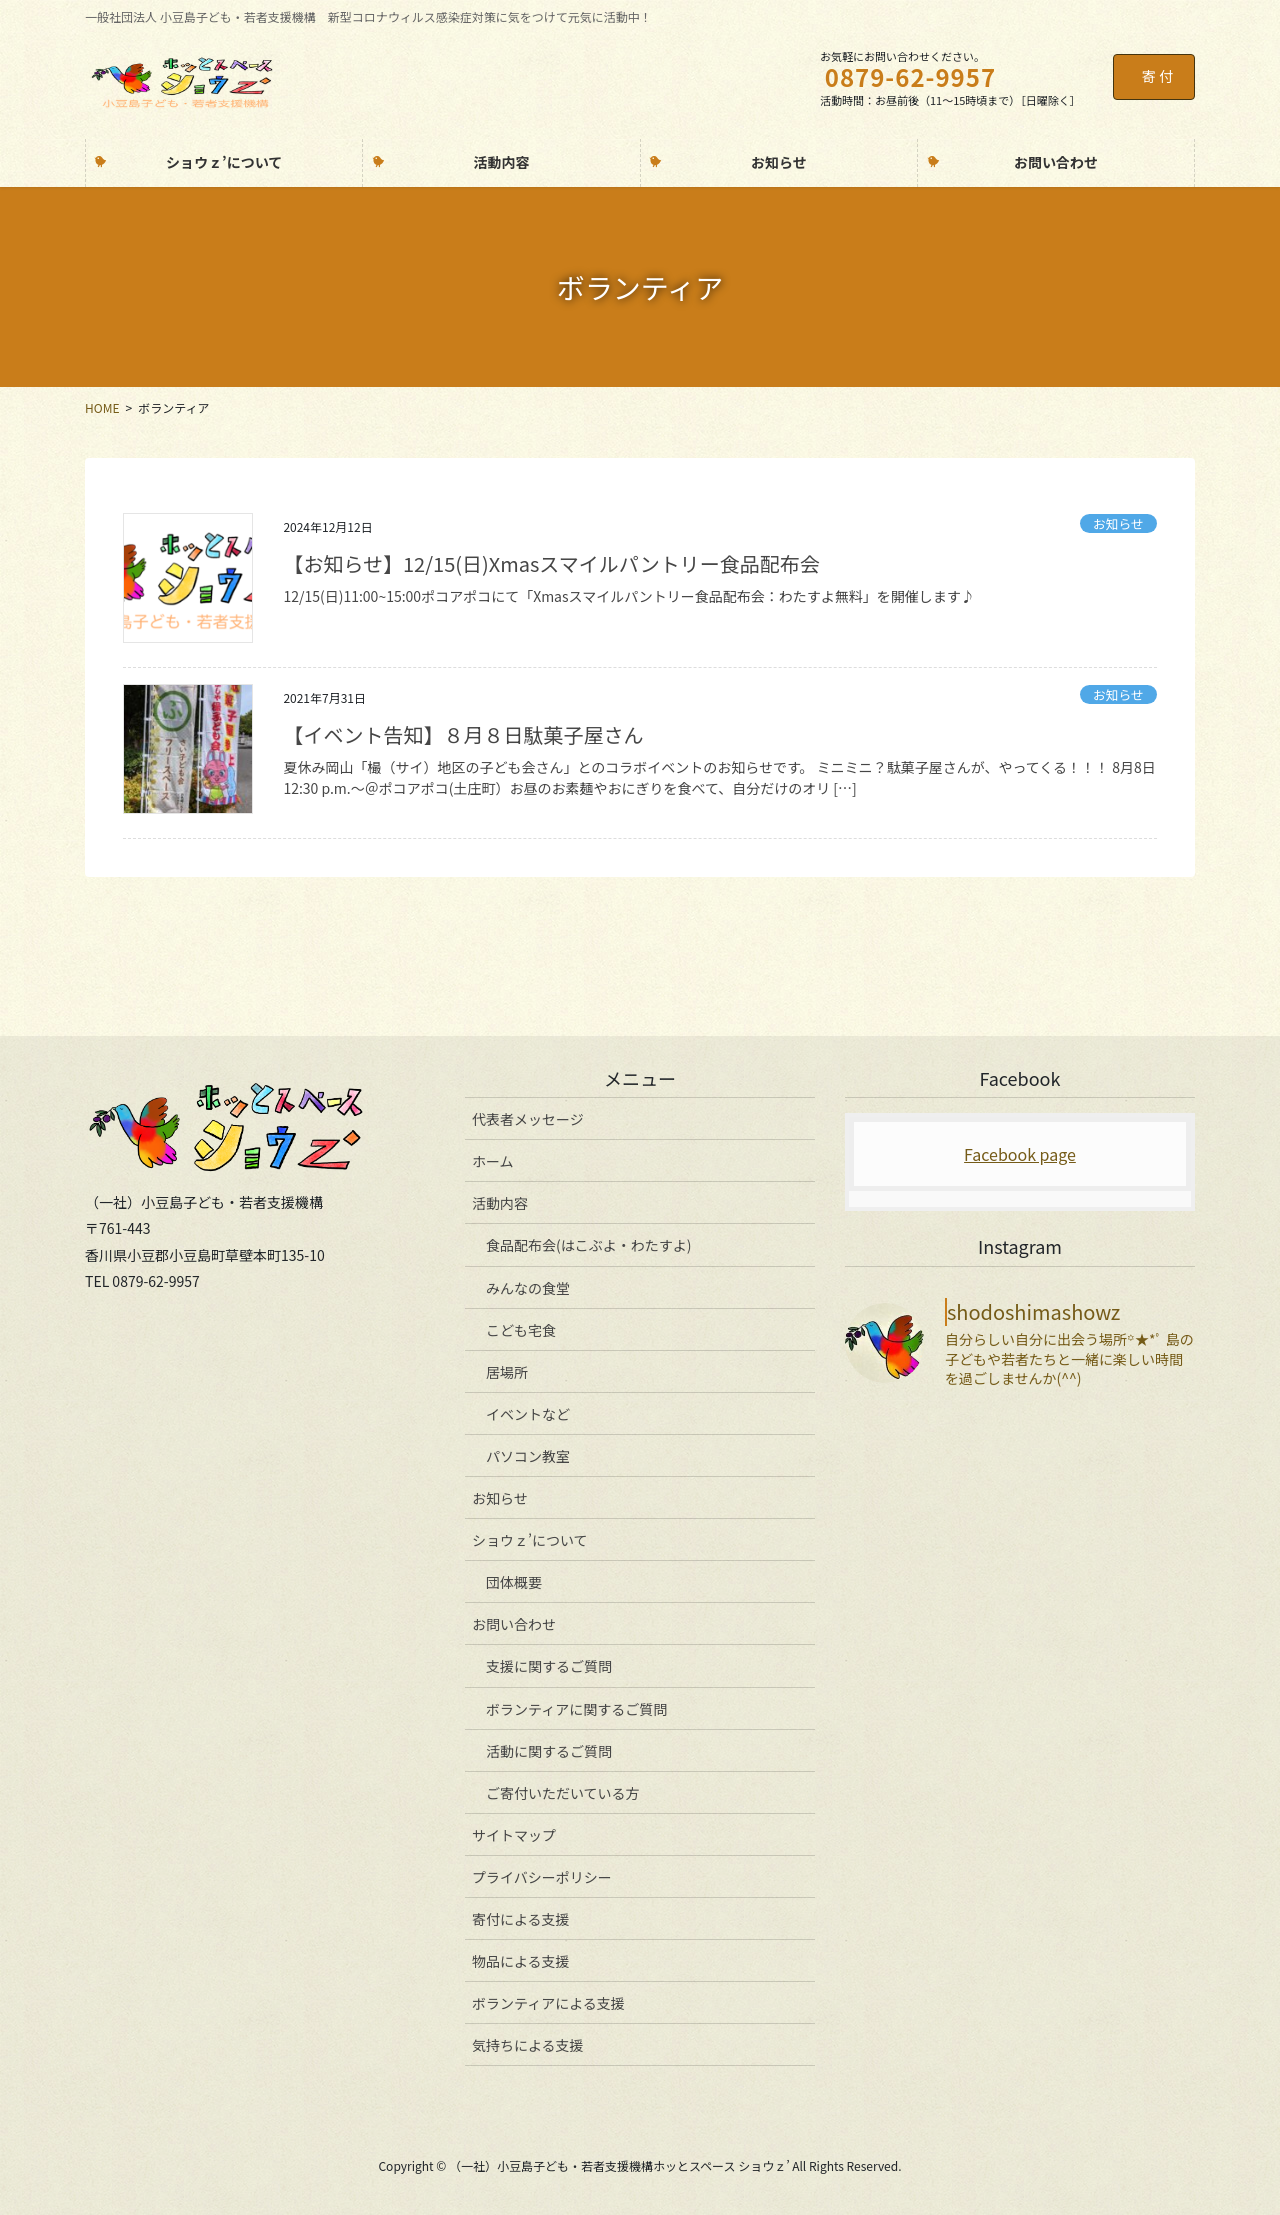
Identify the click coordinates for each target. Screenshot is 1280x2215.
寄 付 (1157, 76)
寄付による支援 (521, 1919)
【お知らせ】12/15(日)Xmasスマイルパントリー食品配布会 (551, 563)
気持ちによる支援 (528, 2045)
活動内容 (500, 1203)
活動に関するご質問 (549, 1751)
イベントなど (528, 1414)
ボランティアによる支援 (548, 2003)
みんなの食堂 (528, 1288)
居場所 (507, 1372)
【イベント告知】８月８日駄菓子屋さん (463, 734)
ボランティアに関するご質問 (576, 1709)
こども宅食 (521, 1330)
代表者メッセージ (528, 1119)
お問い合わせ (514, 1624)
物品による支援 (521, 1961)
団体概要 (514, 1582)
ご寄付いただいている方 (563, 1793)
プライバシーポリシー (542, 1877)
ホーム (493, 1161)
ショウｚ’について (530, 1540)
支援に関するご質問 (549, 1666)
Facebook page (1020, 1154)
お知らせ (1118, 523)
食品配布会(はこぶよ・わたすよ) (588, 1245)
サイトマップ (514, 1835)
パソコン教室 (528, 1456)
